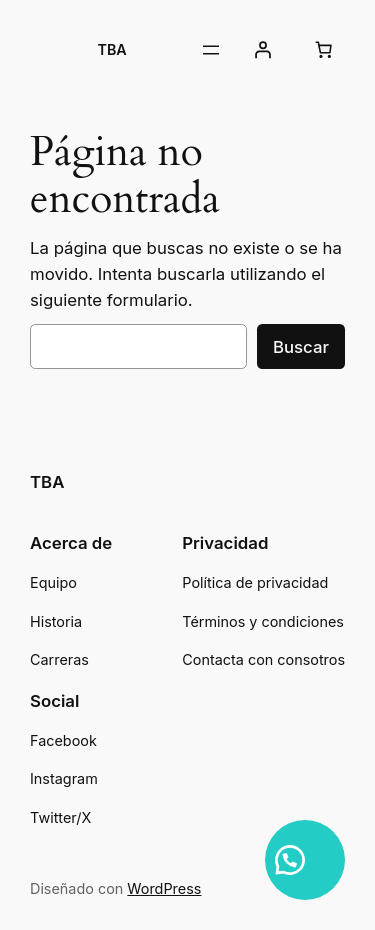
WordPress (164, 888)
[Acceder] (263, 50)
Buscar (301, 347)
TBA (112, 49)
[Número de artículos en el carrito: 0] (324, 50)
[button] (305, 860)
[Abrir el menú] (211, 50)
